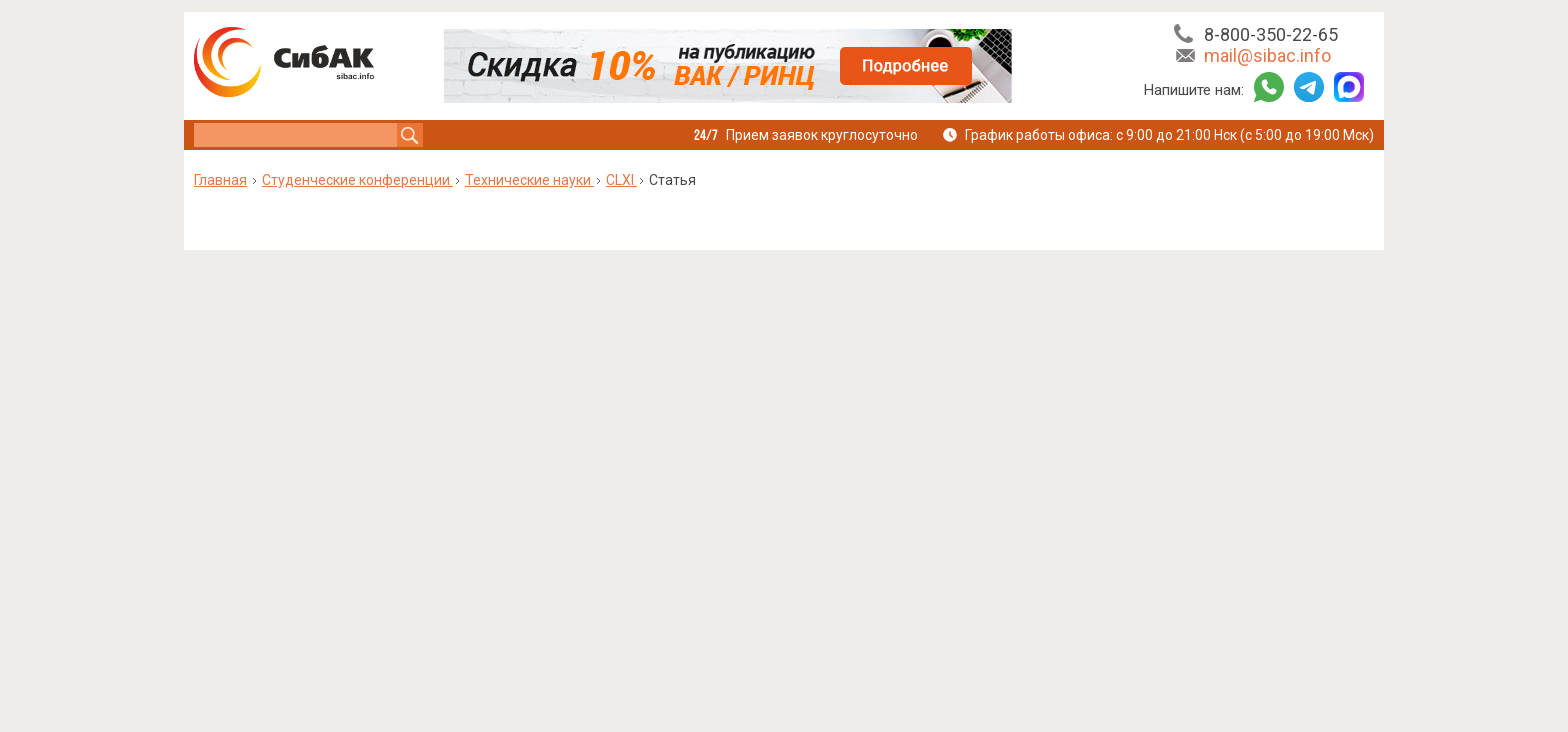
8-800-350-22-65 (1271, 34)
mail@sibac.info (1267, 55)
